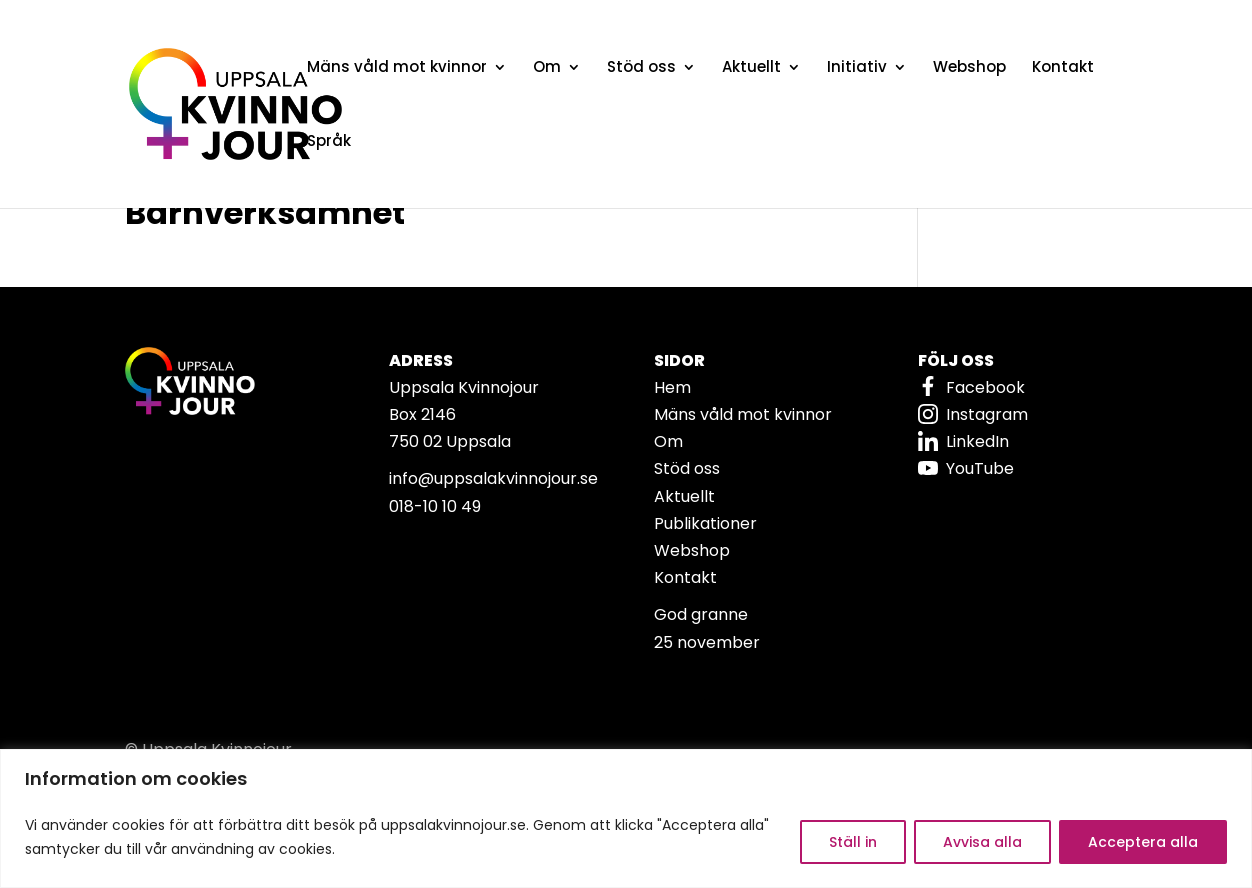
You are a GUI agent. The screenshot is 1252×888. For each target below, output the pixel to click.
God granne (701, 614)
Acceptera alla (1143, 842)
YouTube (980, 468)
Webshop (969, 68)
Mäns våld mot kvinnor (397, 68)
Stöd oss (641, 68)
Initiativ (857, 68)
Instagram (987, 414)
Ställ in (853, 842)
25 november (707, 642)
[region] (626, 818)
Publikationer (705, 523)
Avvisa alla (982, 842)
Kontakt (1063, 68)
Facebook (985, 387)
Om (547, 68)
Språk (329, 142)
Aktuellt (751, 68)
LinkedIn (977, 441)
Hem (672, 387)
